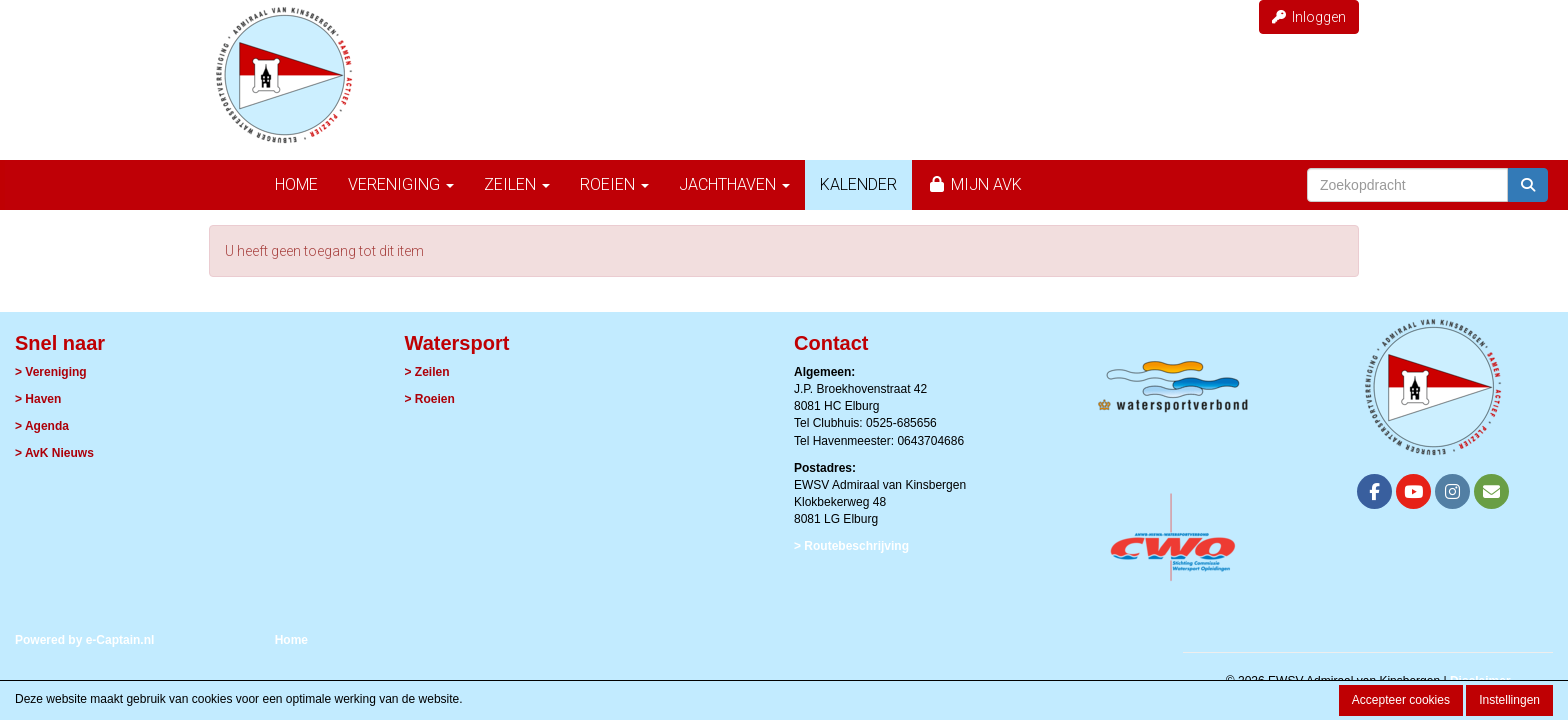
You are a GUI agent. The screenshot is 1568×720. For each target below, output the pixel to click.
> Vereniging (51, 372)
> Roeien (430, 399)
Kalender (858, 184)
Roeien (614, 184)
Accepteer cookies (1401, 700)
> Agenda (42, 426)
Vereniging (401, 184)
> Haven (38, 399)
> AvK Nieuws (54, 453)
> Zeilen (427, 372)
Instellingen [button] (1509, 700)
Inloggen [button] (1309, 17)
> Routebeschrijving (851, 546)
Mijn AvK (974, 184)
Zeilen (517, 184)
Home (296, 184)
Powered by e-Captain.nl (84, 640)
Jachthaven (734, 184)
